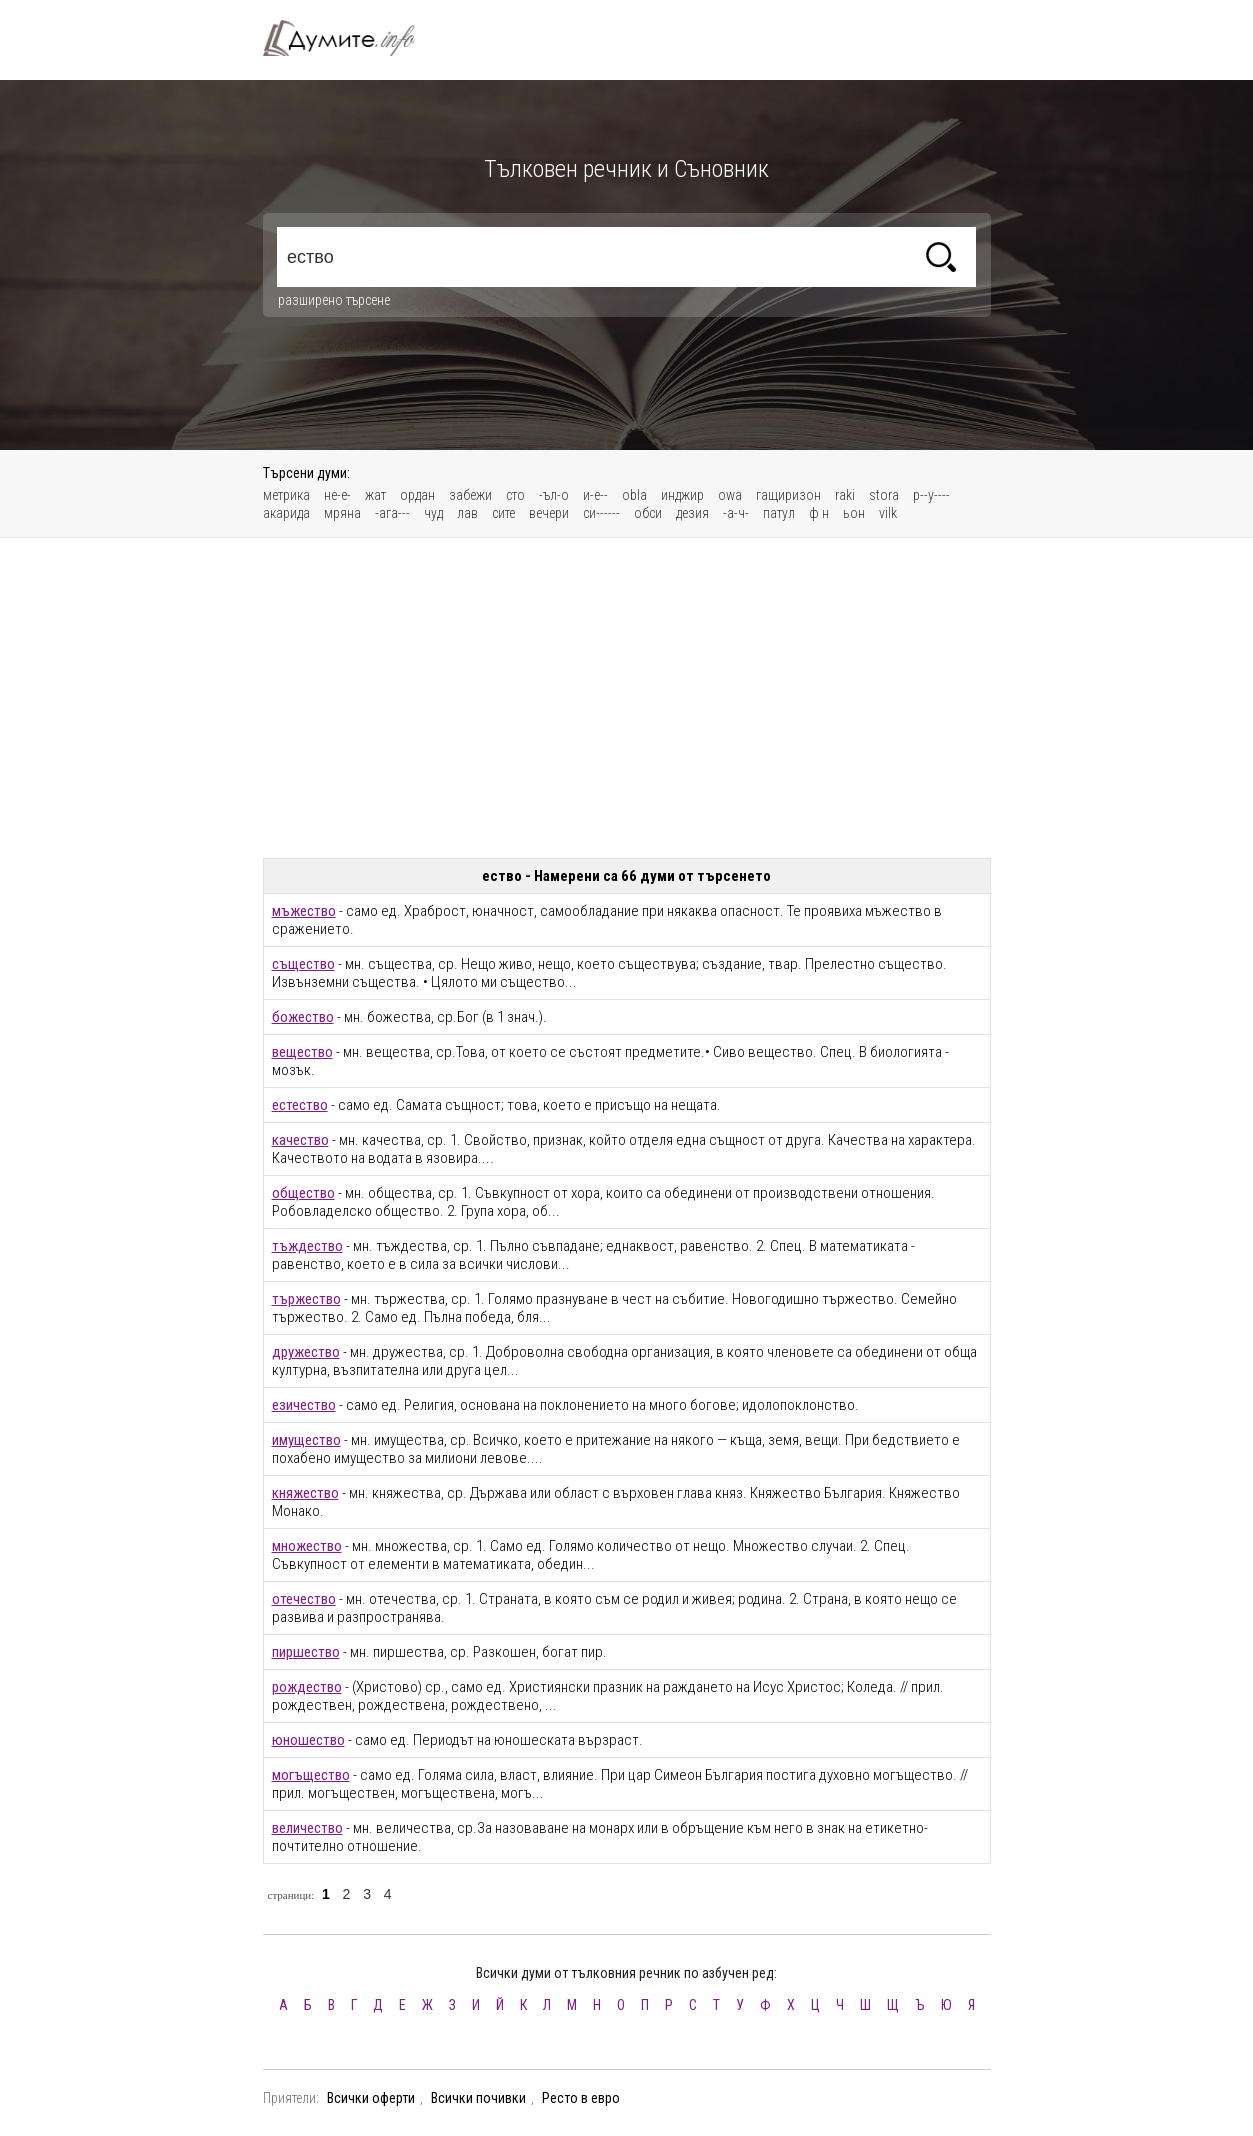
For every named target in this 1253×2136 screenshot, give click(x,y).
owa (730, 495)
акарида (286, 513)
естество (300, 1105)
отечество (304, 1599)
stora (884, 495)
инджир (682, 495)
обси (648, 513)
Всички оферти (371, 2098)
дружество (306, 1352)
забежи (470, 495)
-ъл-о (554, 495)
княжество (305, 1493)
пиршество (306, 1652)
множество (307, 1546)
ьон (854, 513)
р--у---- (931, 495)
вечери (549, 513)
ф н (819, 513)
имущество (306, 1440)
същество (303, 964)
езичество (304, 1405)
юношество (308, 1740)
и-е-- (595, 495)
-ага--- (392, 513)
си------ (601, 513)
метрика (286, 495)
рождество (307, 1687)
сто (515, 495)
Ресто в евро (581, 2098)
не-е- (337, 495)
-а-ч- (736, 513)
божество (303, 1017)
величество (307, 1828)
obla (634, 495)
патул (779, 513)
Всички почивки (478, 2098)
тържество (306, 1299)
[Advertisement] (627, 698)
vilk (888, 513)
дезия (692, 513)
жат (375, 495)
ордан (417, 495)
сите (503, 513)
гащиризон (788, 495)
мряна (342, 513)
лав (467, 513)
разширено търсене (334, 300)
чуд (433, 513)
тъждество (307, 1246)
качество (300, 1140)
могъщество (311, 1775)
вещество (302, 1052)
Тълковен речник (351, 38)
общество (303, 1193)
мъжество (304, 911)
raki (845, 495)
